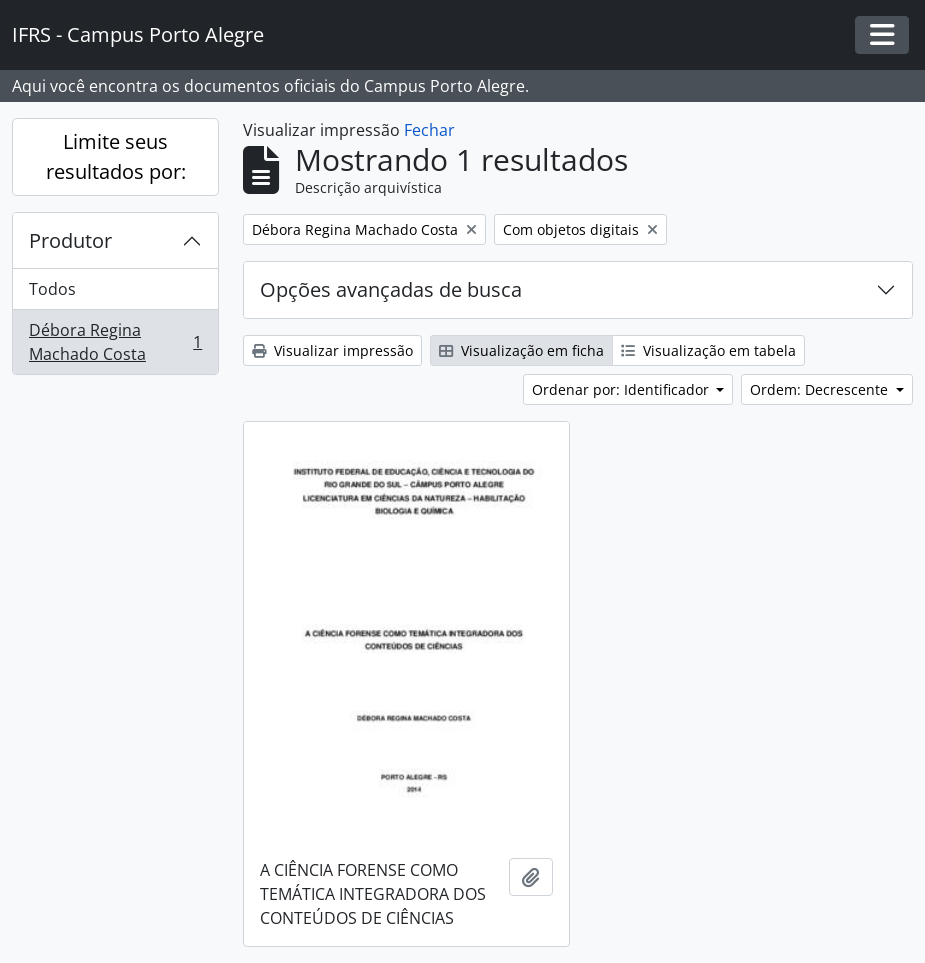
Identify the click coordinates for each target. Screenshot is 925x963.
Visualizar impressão (332, 350)
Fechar (429, 130)
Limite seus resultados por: (116, 156)
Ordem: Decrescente (821, 389)
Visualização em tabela (708, 350)
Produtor (70, 240)
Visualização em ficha (521, 350)
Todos (52, 289)
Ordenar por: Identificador (622, 389)
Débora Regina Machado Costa (115, 342)
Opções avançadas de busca (391, 289)
